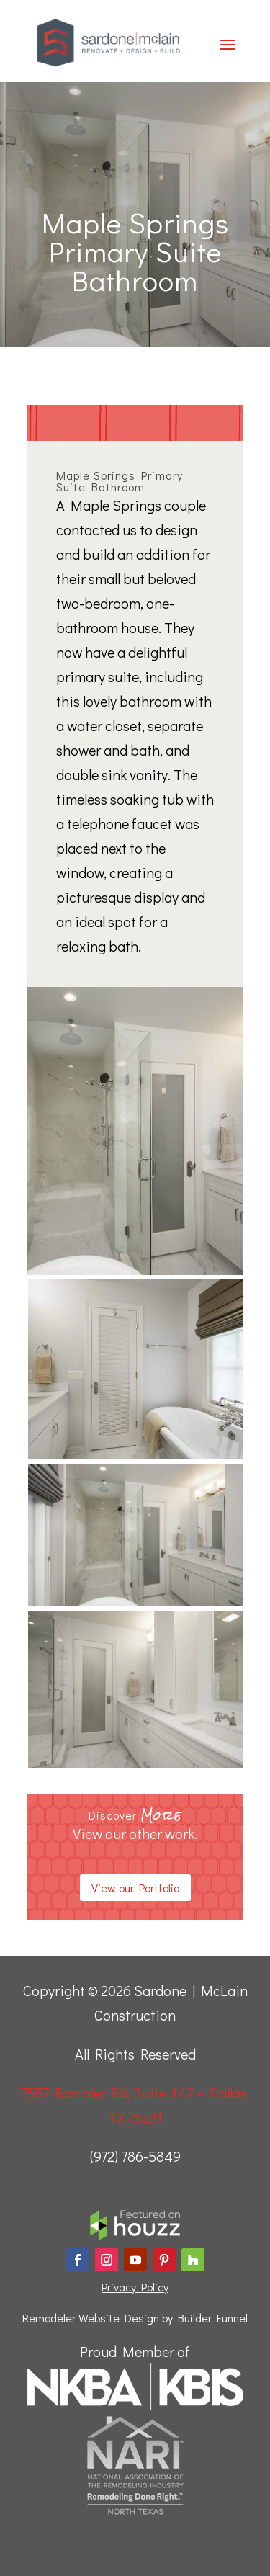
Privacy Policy (135, 2286)
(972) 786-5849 (135, 2156)
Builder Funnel (213, 2317)
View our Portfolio (135, 1887)
